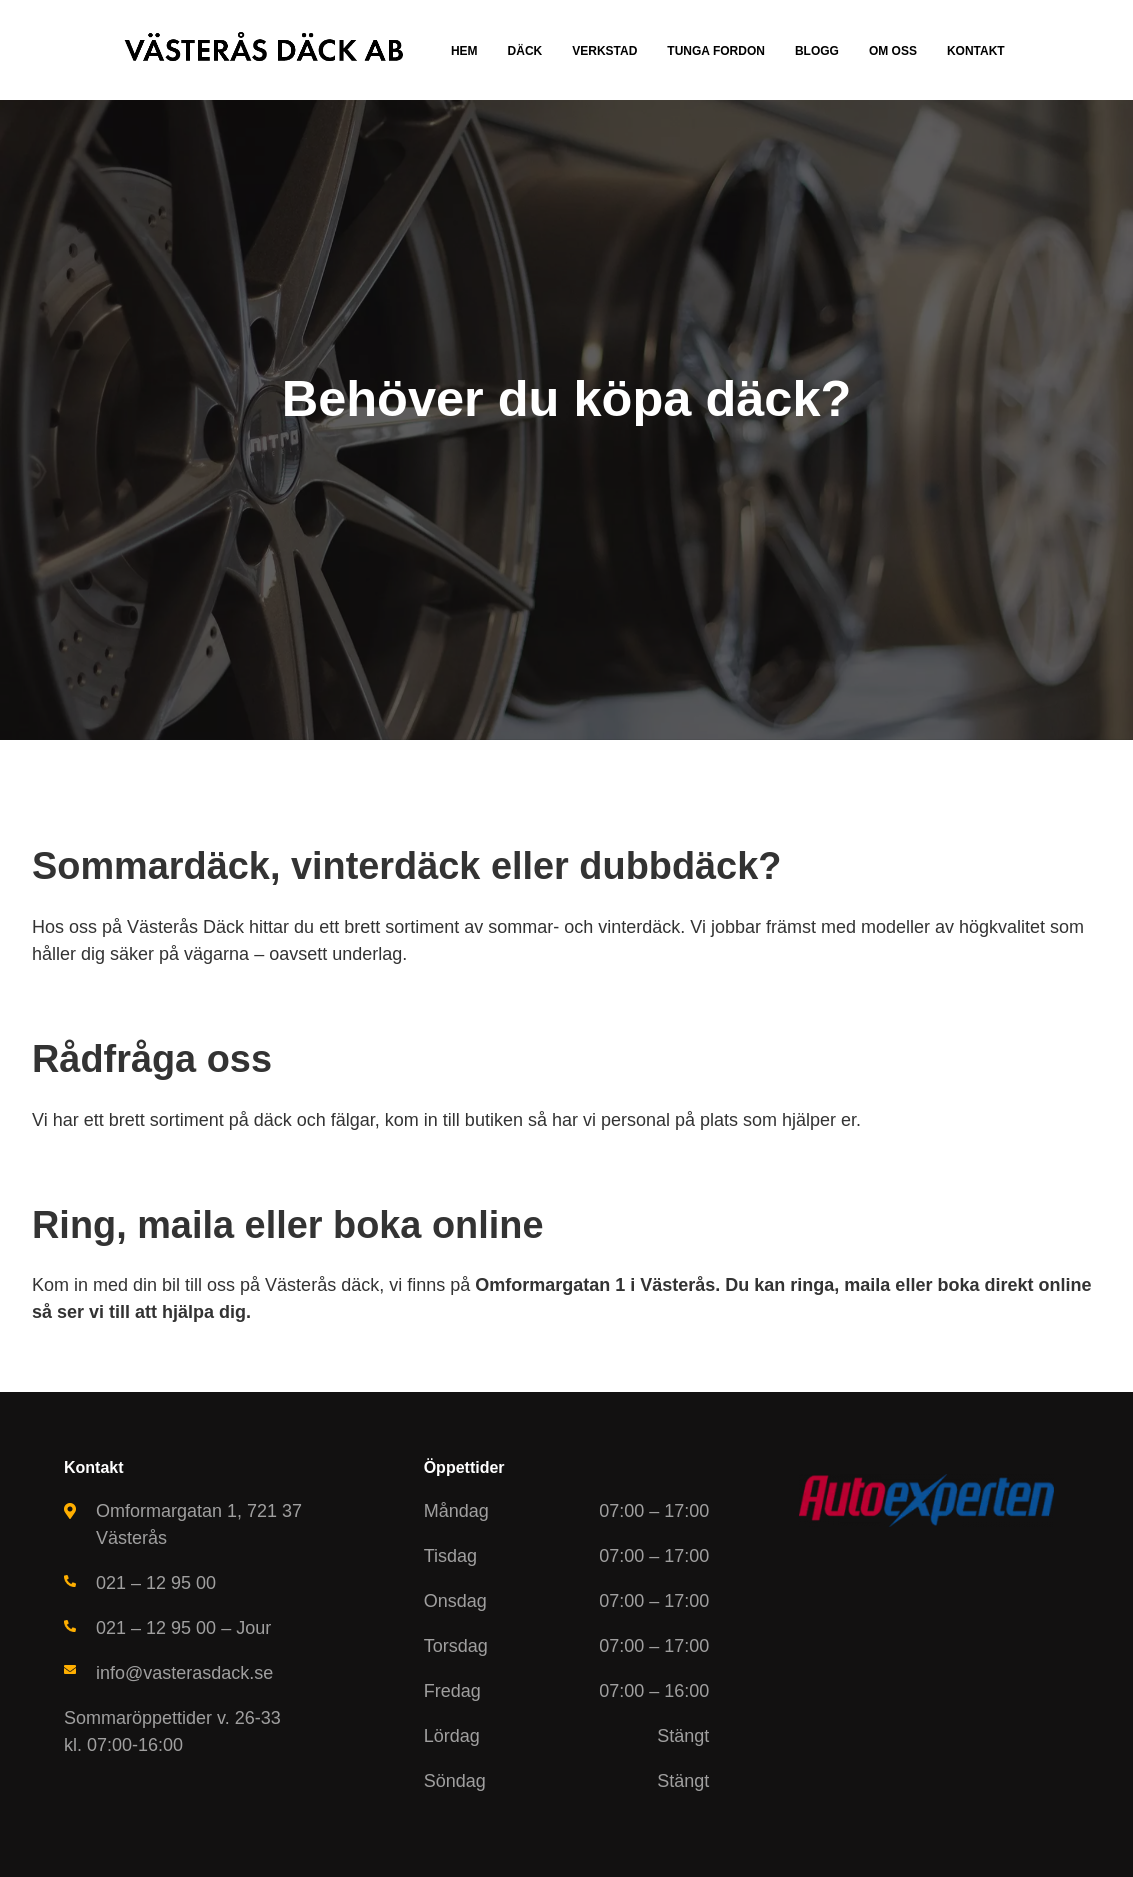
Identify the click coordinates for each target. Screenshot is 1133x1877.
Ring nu (464, 487)
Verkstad (604, 51)
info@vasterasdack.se (184, 1673)
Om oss (893, 51)
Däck (525, 51)
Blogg (817, 51)
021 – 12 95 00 (156, 1583)
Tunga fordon (716, 51)
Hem (464, 51)
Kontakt (976, 51)
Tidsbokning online (631, 487)
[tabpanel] (566, 420)
